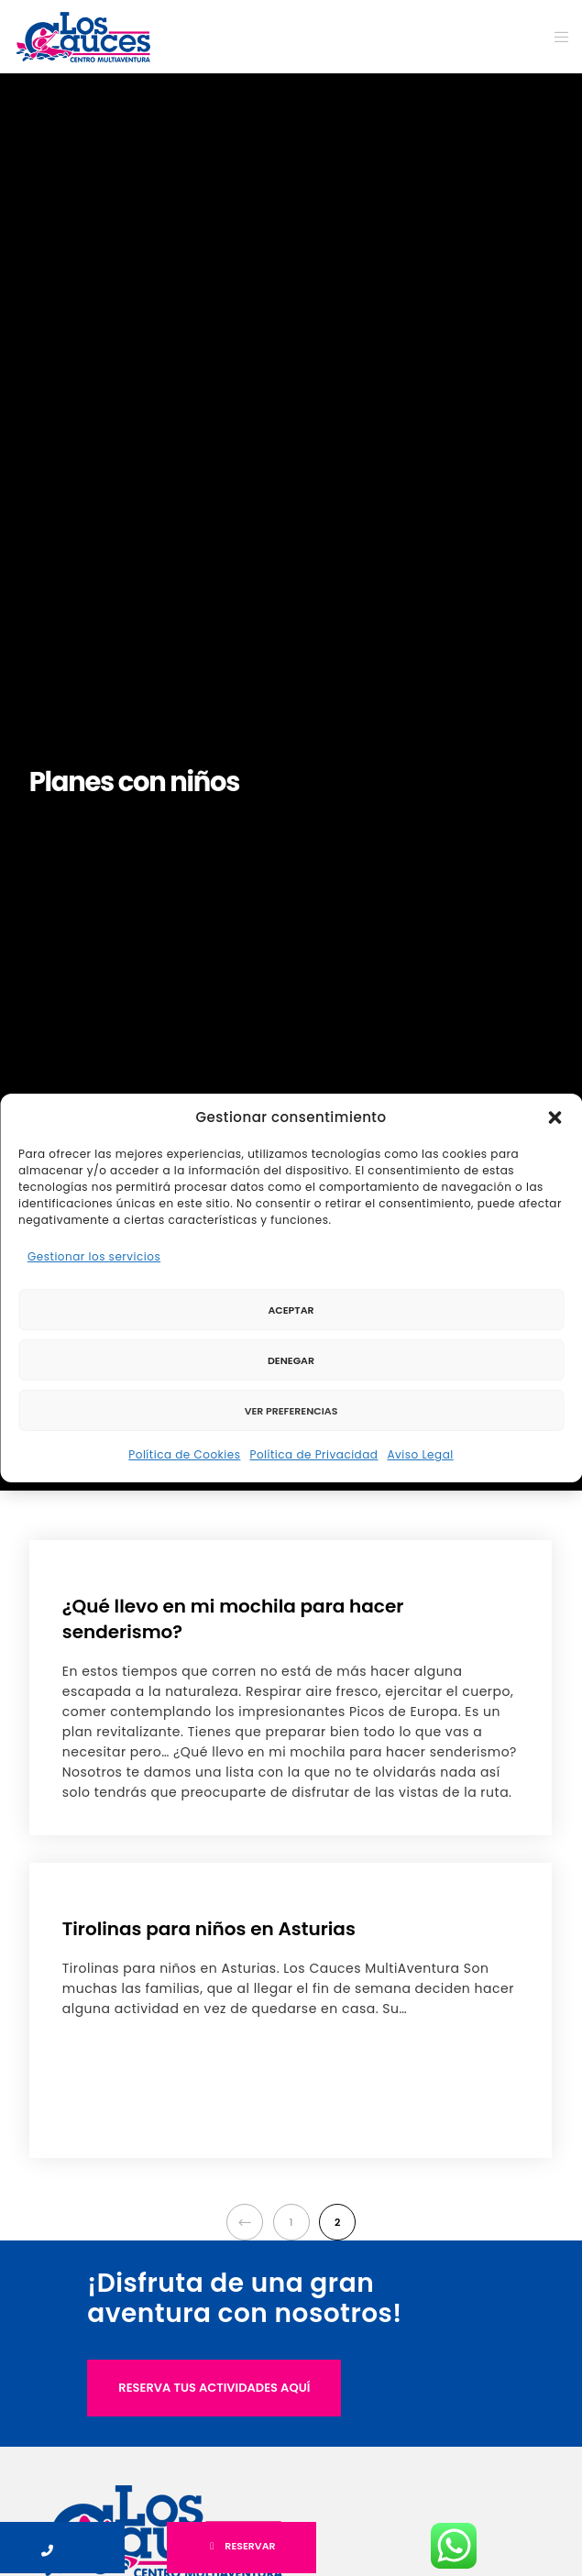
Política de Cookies (184, 1454)
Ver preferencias (291, 1411)
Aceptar (290, 1310)
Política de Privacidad (313, 1454)
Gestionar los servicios (93, 1256)
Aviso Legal (420, 1454)
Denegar (291, 1360)
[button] (554, 1117)
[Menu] (556, 36)
